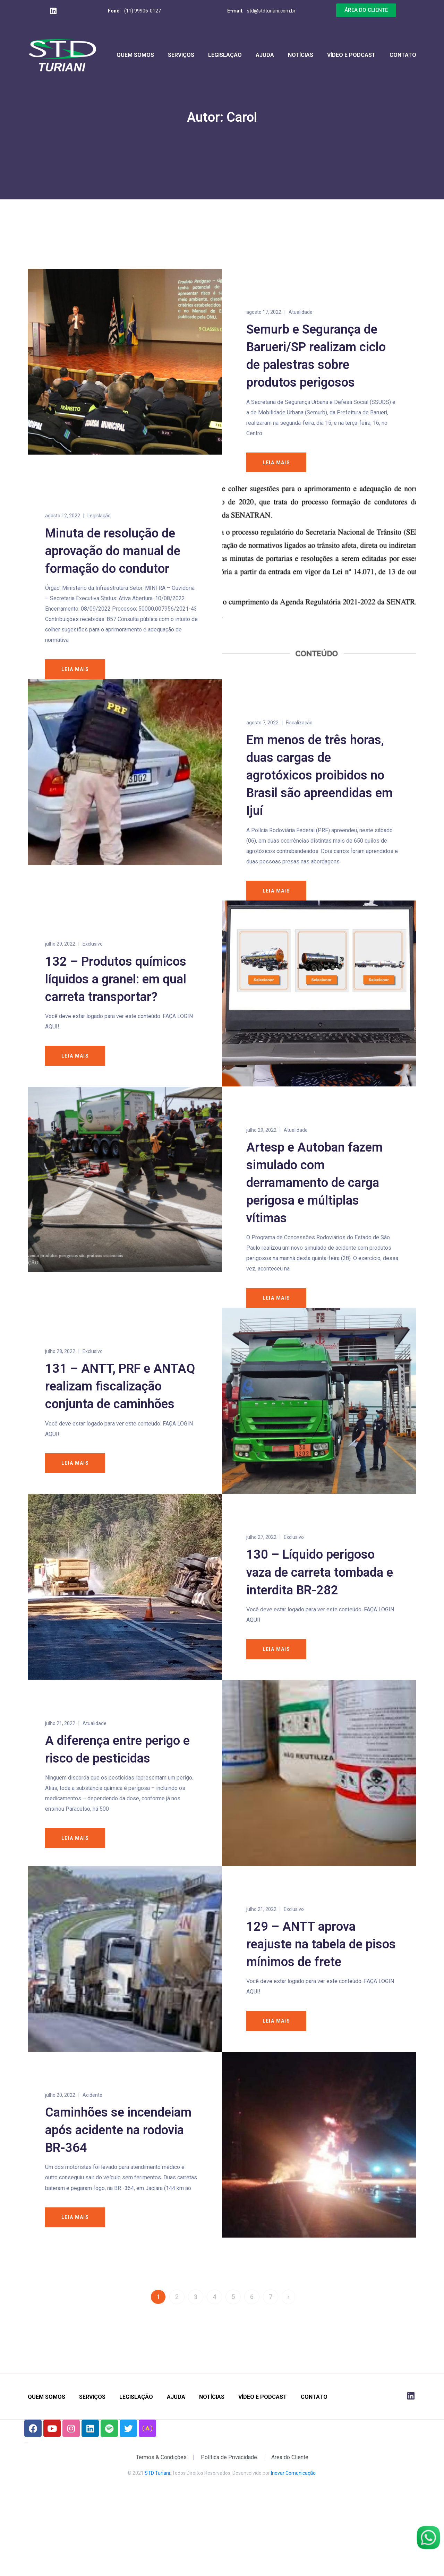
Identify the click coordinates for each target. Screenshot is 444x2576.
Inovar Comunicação (293, 2549)
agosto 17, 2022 (263, 312)
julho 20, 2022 (60, 2159)
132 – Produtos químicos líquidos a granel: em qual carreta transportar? (115, 982)
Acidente (92, 2159)
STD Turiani (157, 2549)
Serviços (181, 55)
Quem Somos (135, 55)
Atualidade (301, 312)
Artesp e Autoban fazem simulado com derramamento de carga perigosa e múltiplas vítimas (314, 1197)
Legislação (225, 55)
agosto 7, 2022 (262, 724)
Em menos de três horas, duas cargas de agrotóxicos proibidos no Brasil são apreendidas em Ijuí (319, 777)
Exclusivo (93, 946)
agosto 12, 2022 (62, 516)
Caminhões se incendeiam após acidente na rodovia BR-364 (118, 2194)
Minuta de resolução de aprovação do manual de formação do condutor (112, 552)
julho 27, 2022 (261, 1565)
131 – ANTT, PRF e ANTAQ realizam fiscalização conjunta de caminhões (120, 1402)
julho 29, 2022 (60, 946)
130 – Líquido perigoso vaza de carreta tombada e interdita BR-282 (319, 1600)
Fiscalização (299, 724)
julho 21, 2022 (60, 1763)
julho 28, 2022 (60, 1367)
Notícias (300, 55)
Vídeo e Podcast (351, 55)
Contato (403, 55)
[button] (366, 10)
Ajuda (265, 55)
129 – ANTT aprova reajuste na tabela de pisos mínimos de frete (321, 1996)
